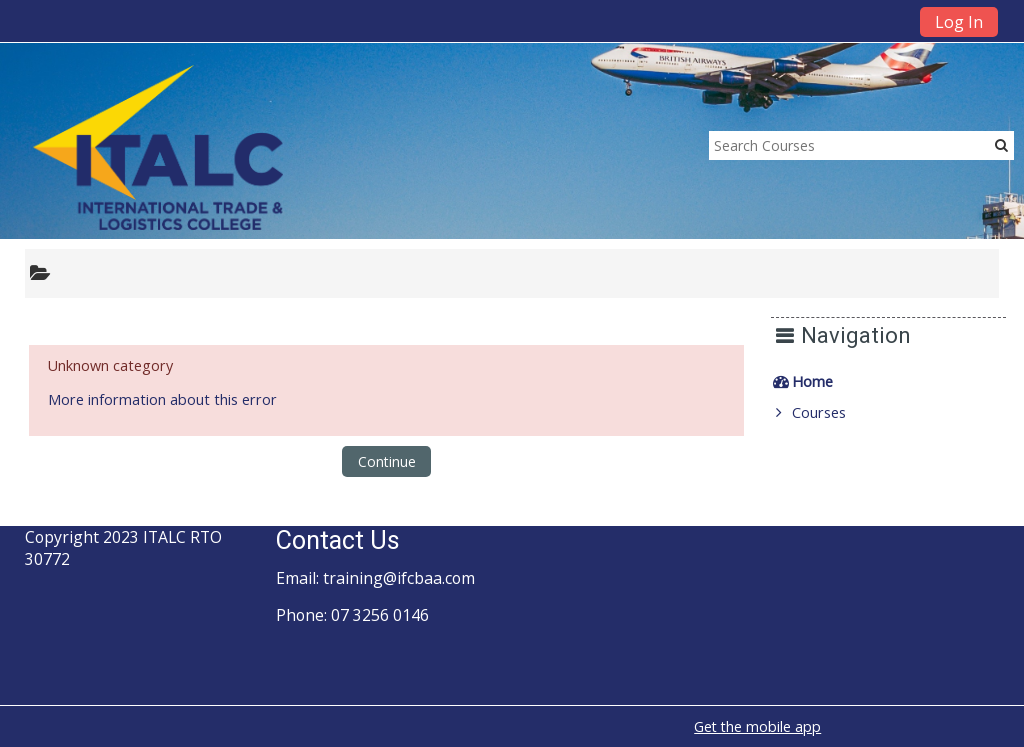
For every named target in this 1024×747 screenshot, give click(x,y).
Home (826, 381)
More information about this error (162, 399)
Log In (959, 22)
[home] (158, 146)
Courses (833, 412)
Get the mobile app (757, 726)
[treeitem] (895, 382)
